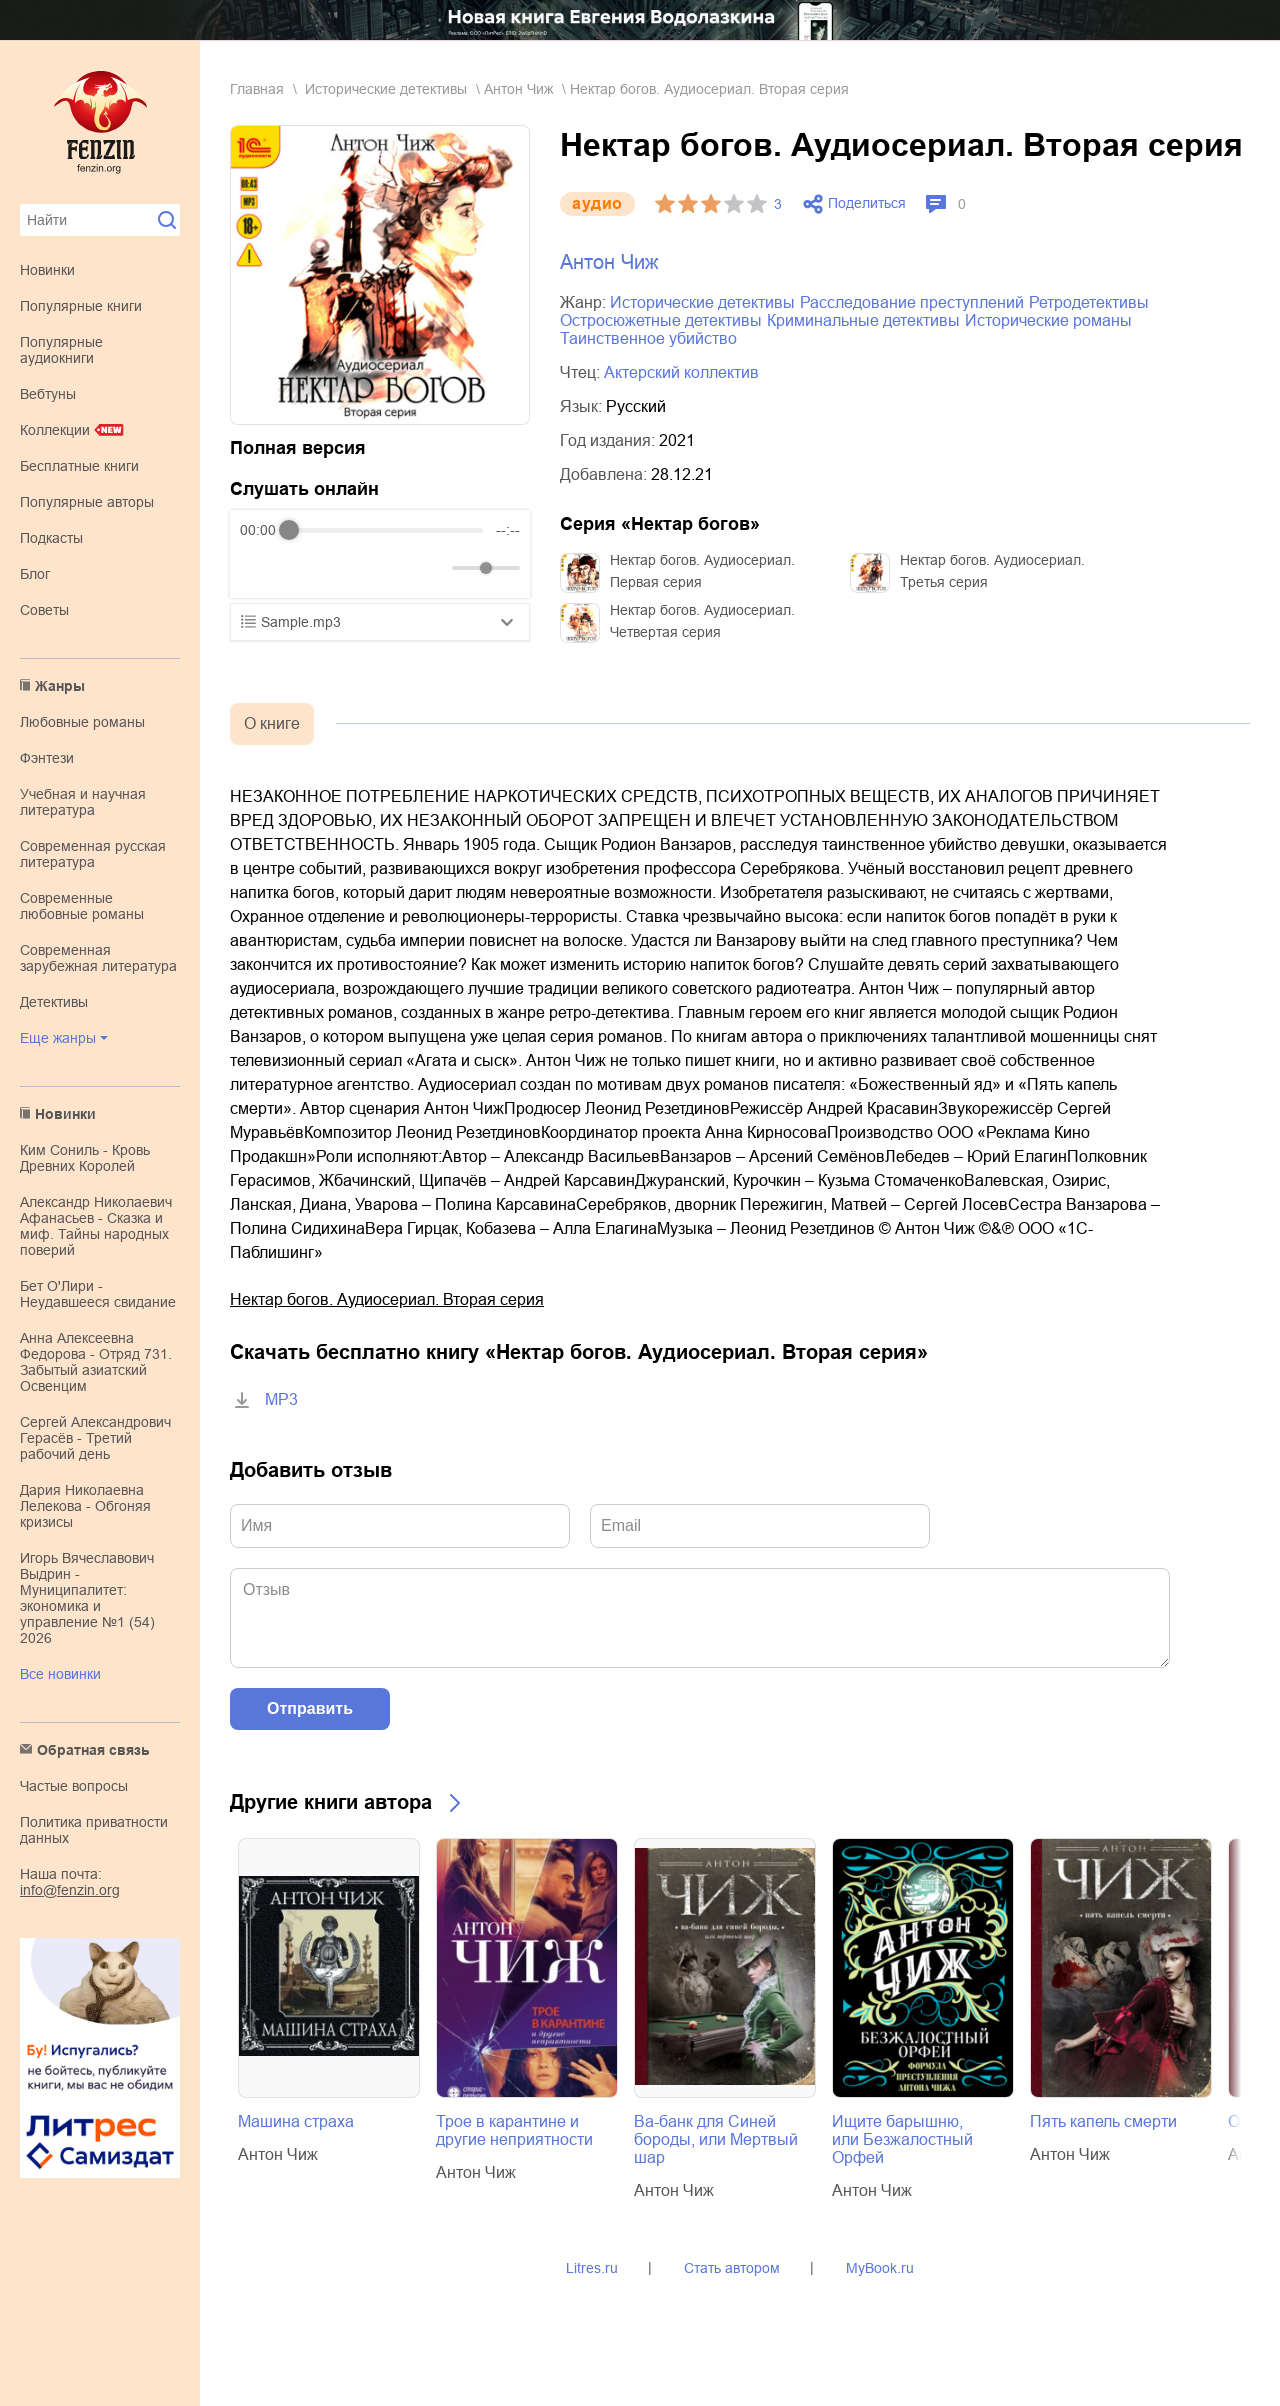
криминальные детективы (863, 320)
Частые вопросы (74, 1786)
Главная (257, 89)
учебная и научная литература (83, 802)
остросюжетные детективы (661, 320)
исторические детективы (386, 89)
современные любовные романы (82, 906)
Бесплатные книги (79, 466)
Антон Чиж (518, 89)
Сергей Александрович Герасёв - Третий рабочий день (95, 1438)
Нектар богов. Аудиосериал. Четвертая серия (702, 621)
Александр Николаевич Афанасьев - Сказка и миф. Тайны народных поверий (96, 1226)
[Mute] (433, 568)
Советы (44, 610)
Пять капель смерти (1103, 2121)
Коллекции (55, 430)
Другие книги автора (331, 1802)
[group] (380, 554)
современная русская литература (93, 854)
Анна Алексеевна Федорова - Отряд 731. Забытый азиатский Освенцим (96, 1362)
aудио (597, 203)
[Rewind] (260, 568)
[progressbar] (386, 530)
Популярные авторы (87, 502)
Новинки (47, 270)
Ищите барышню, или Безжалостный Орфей (902, 2139)
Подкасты (51, 538)
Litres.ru (592, 2268)
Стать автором (732, 2268)
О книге (272, 723)
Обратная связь (93, 1750)
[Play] (304, 568)
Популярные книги (81, 306)
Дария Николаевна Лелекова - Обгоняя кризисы (85, 1506)
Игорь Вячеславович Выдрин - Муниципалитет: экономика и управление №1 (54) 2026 (87, 1598)
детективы (54, 1002)
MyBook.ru (880, 2268)
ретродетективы (1089, 302)
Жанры (60, 686)
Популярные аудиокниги (61, 350)
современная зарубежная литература (98, 958)
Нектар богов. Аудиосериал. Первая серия (702, 571)
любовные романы (82, 722)
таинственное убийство (648, 338)
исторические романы (1048, 320)
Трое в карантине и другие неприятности (514, 2130)
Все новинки (60, 1674)
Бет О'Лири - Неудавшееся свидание (98, 1294)
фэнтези (47, 758)
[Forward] (347, 568)
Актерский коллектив (681, 372)
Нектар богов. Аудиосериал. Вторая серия (387, 1299)
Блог (35, 574)
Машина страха (296, 2121)
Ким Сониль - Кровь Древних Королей (85, 1158)
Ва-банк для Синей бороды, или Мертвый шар (716, 2139)
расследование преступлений (912, 302)
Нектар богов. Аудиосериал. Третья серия (992, 571)
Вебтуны (48, 394)
